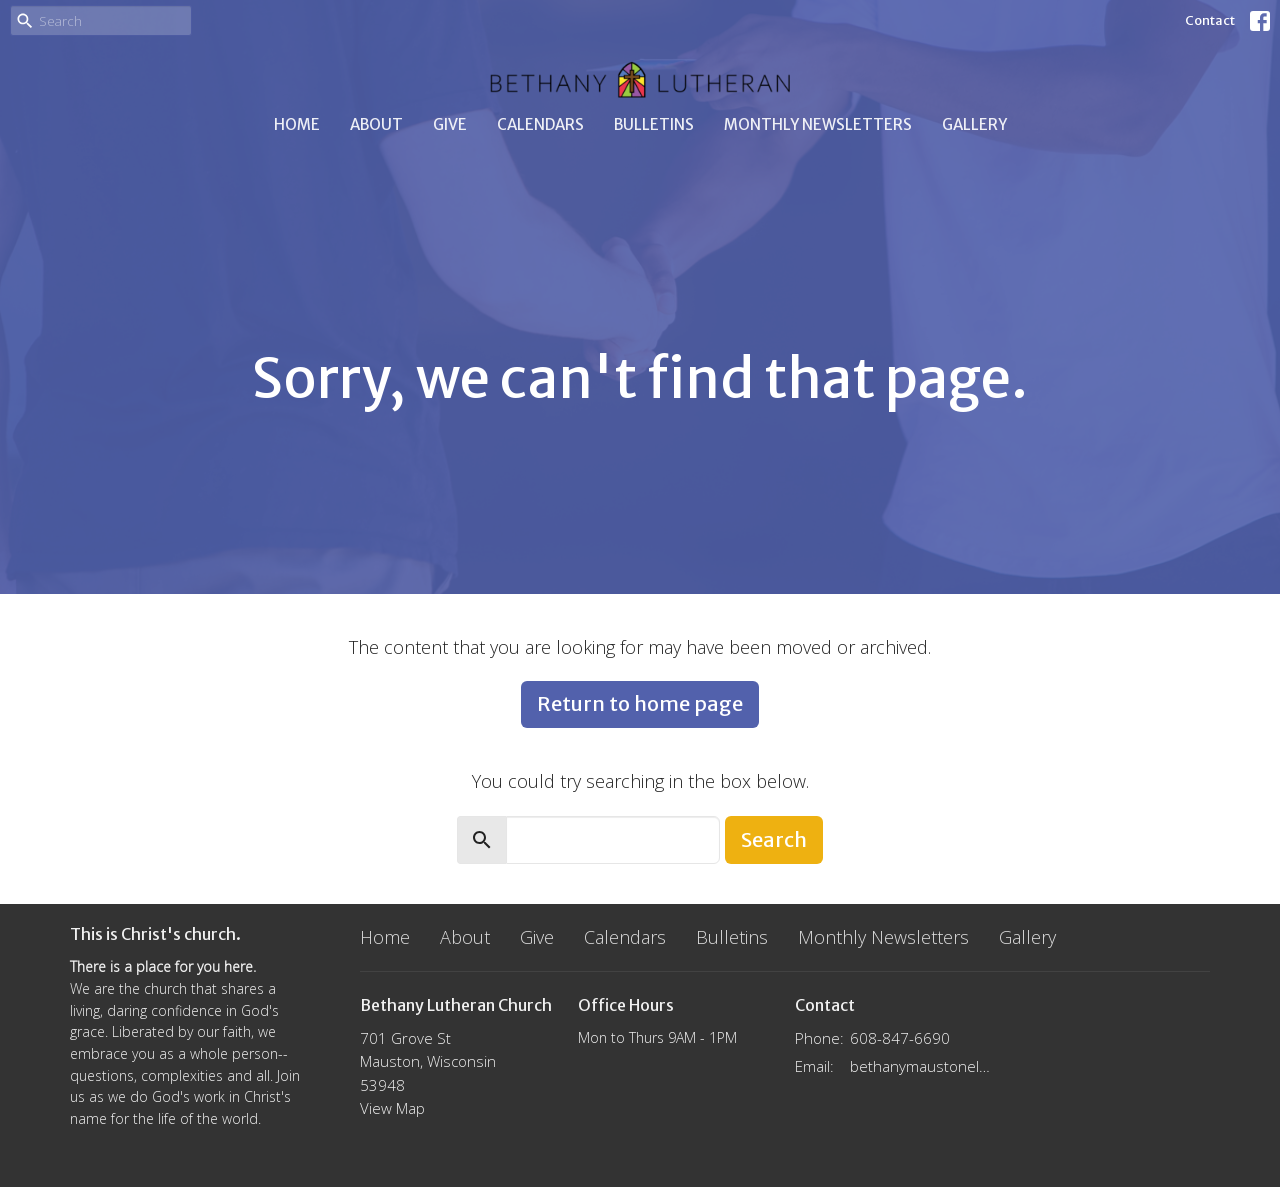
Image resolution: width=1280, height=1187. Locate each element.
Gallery (974, 124)
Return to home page (640, 703)
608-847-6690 (900, 1038)
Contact (1210, 20)
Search (774, 839)
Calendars (540, 124)
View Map (392, 1108)
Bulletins (654, 124)
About (376, 124)
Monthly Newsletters (818, 124)
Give (450, 124)
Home (297, 124)
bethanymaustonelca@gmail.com (921, 1066)
